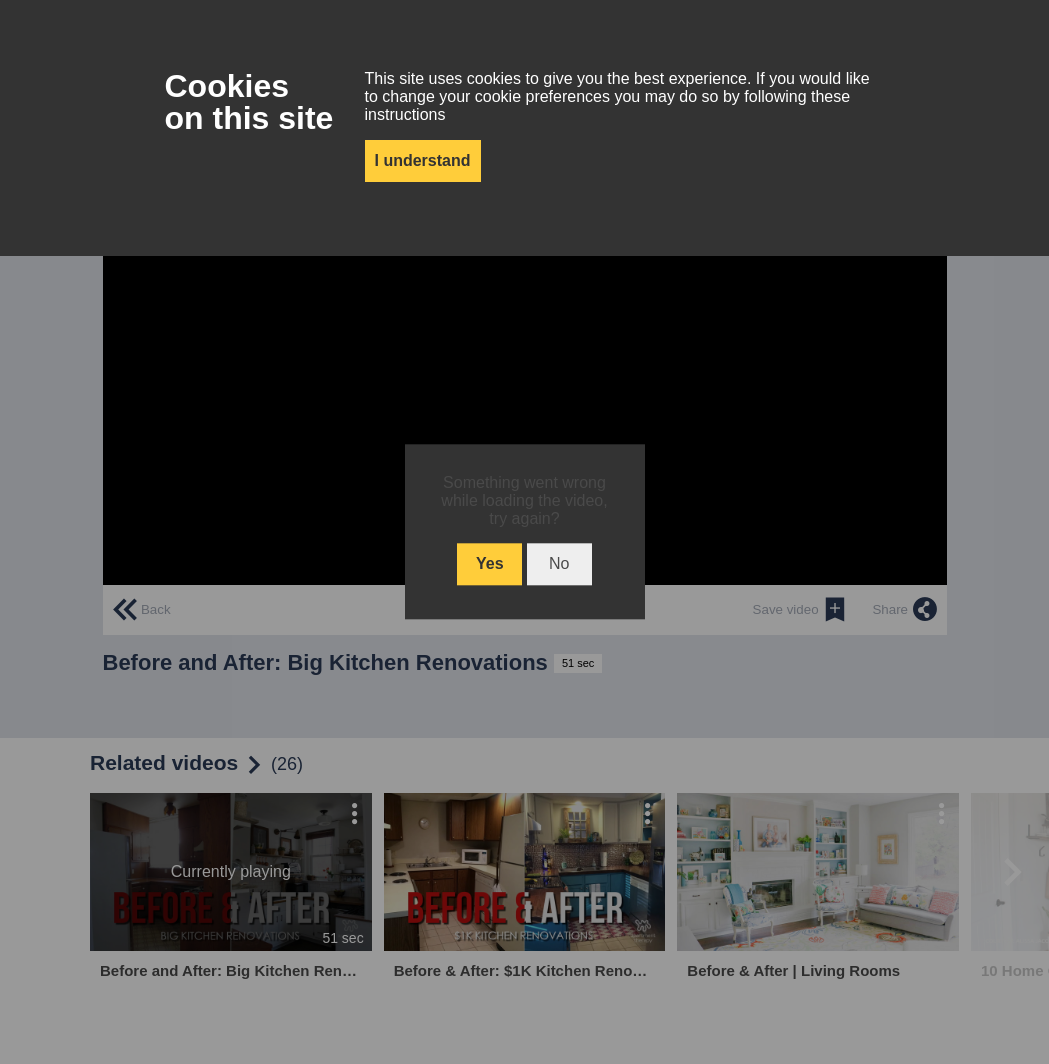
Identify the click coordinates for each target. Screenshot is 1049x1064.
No (559, 564)
